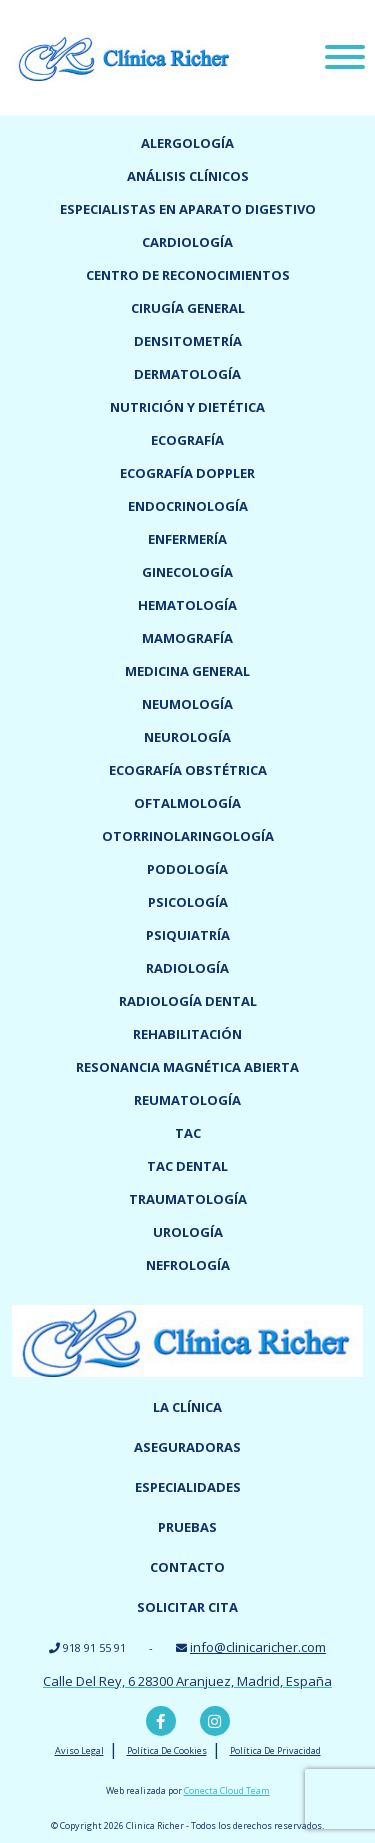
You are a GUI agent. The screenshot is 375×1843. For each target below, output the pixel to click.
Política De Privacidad (275, 1750)
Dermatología (187, 374)
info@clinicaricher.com (258, 1647)
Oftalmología (187, 803)
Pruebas (187, 1527)
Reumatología (187, 1100)
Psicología (188, 902)
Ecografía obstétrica (188, 770)
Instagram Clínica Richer (215, 1721)
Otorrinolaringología (188, 836)
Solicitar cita (187, 1607)
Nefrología (188, 1265)
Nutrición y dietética (187, 407)
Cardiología (187, 242)
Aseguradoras (187, 1447)
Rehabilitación (187, 1034)
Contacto (187, 1567)
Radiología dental (188, 1001)
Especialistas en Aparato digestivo (188, 209)
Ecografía (187, 440)
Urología (188, 1232)
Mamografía (187, 638)
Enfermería (187, 539)
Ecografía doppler (187, 473)
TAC (188, 1133)
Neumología (187, 704)
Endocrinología (188, 506)
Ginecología (187, 572)
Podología (187, 869)
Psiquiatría (188, 935)
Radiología (187, 968)
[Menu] (345, 60)
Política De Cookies (167, 1750)
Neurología (187, 737)
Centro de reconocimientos (188, 275)
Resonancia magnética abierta (187, 1067)
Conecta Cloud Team (227, 1790)
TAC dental (187, 1166)
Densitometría (188, 341)
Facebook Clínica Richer (161, 1721)
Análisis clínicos (188, 176)
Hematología (187, 605)
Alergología (187, 143)
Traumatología (188, 1199)
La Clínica (187, 1407)
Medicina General (187, 671)
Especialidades (188, 1487)
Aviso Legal (79, 1750)
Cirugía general (188, 308)
